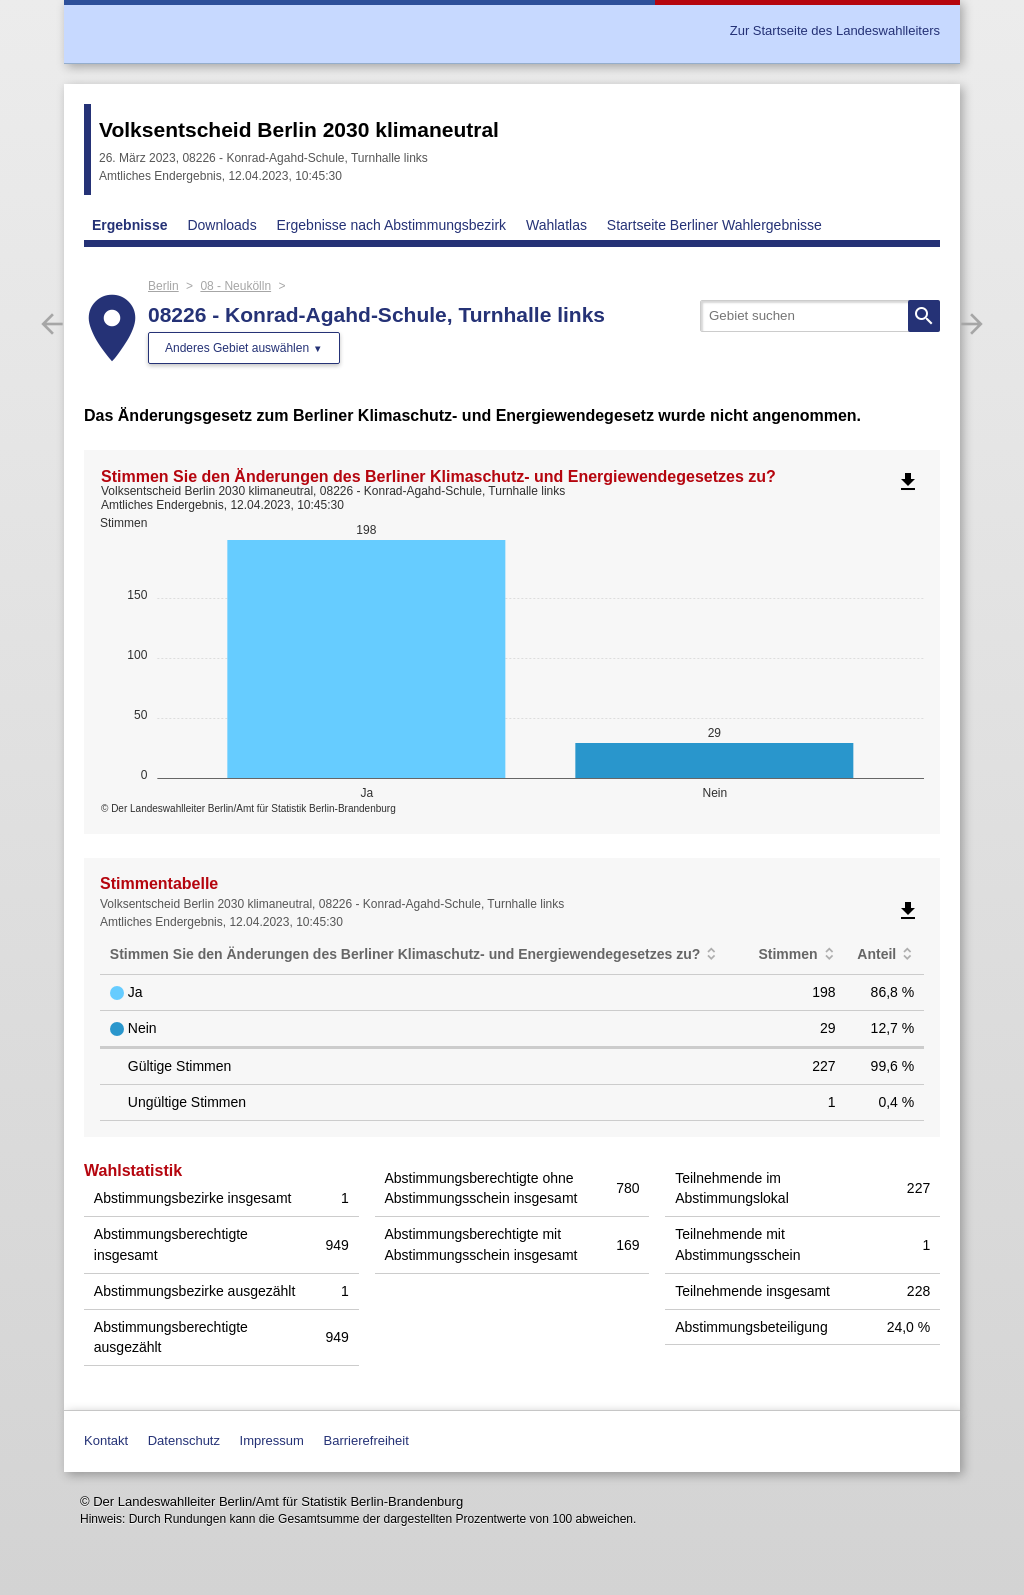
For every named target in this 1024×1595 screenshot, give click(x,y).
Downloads (221, 225)
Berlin (163, 286)
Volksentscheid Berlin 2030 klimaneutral (299, 129)
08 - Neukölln (235, 286)
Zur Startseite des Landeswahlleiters (835, 30)
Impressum (272, 1440)
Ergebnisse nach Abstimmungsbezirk (392, 225)
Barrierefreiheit (366, 1440)
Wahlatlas (556, 225)
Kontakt (106, 1440)
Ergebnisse (129, 225)
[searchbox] (820, 316)
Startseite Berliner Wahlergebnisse (714, 225)
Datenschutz (184, 1440)
